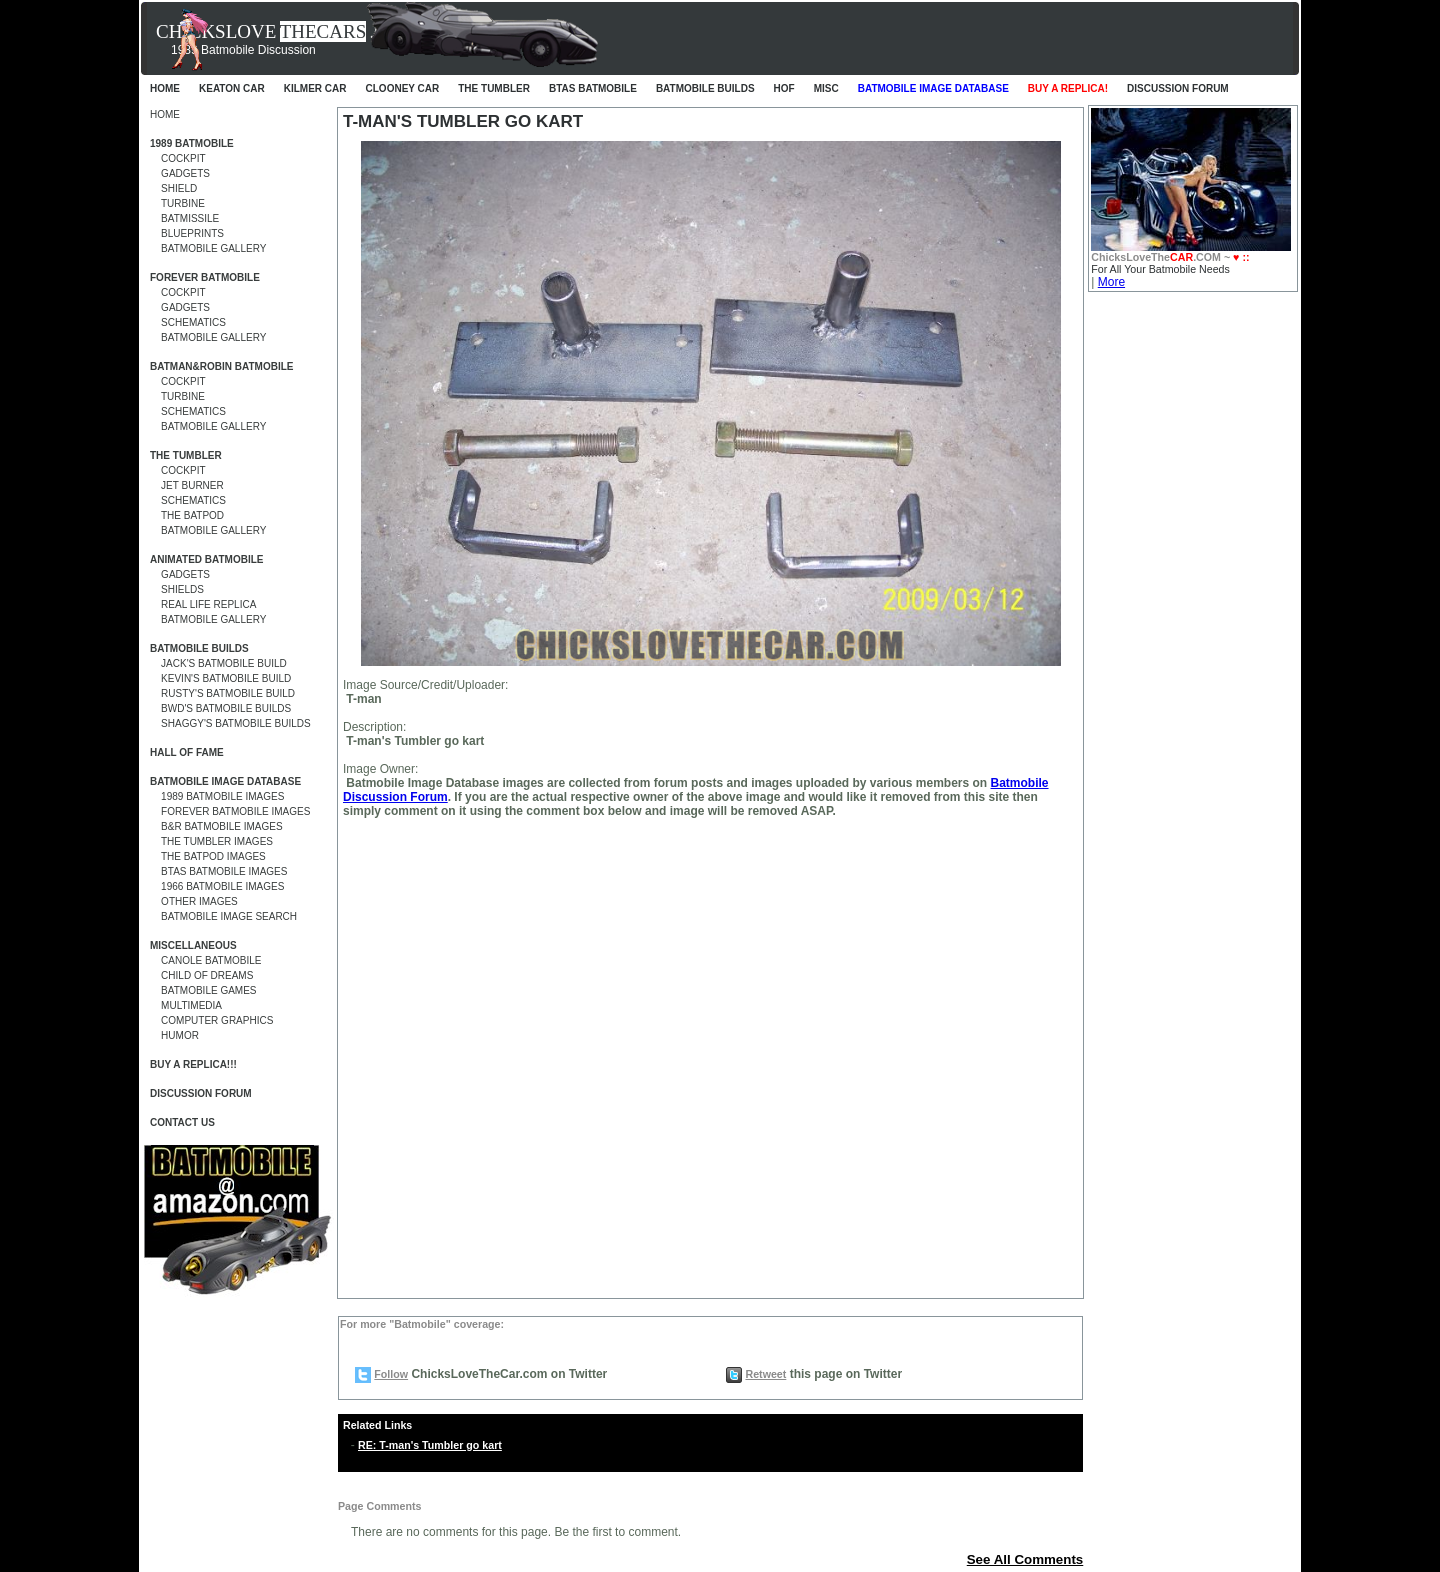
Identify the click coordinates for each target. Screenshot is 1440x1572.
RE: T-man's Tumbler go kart (430, 1445)
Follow (391, 1374)
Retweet (765, 1374)
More (1111, 282)
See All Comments (1025, 1559)
